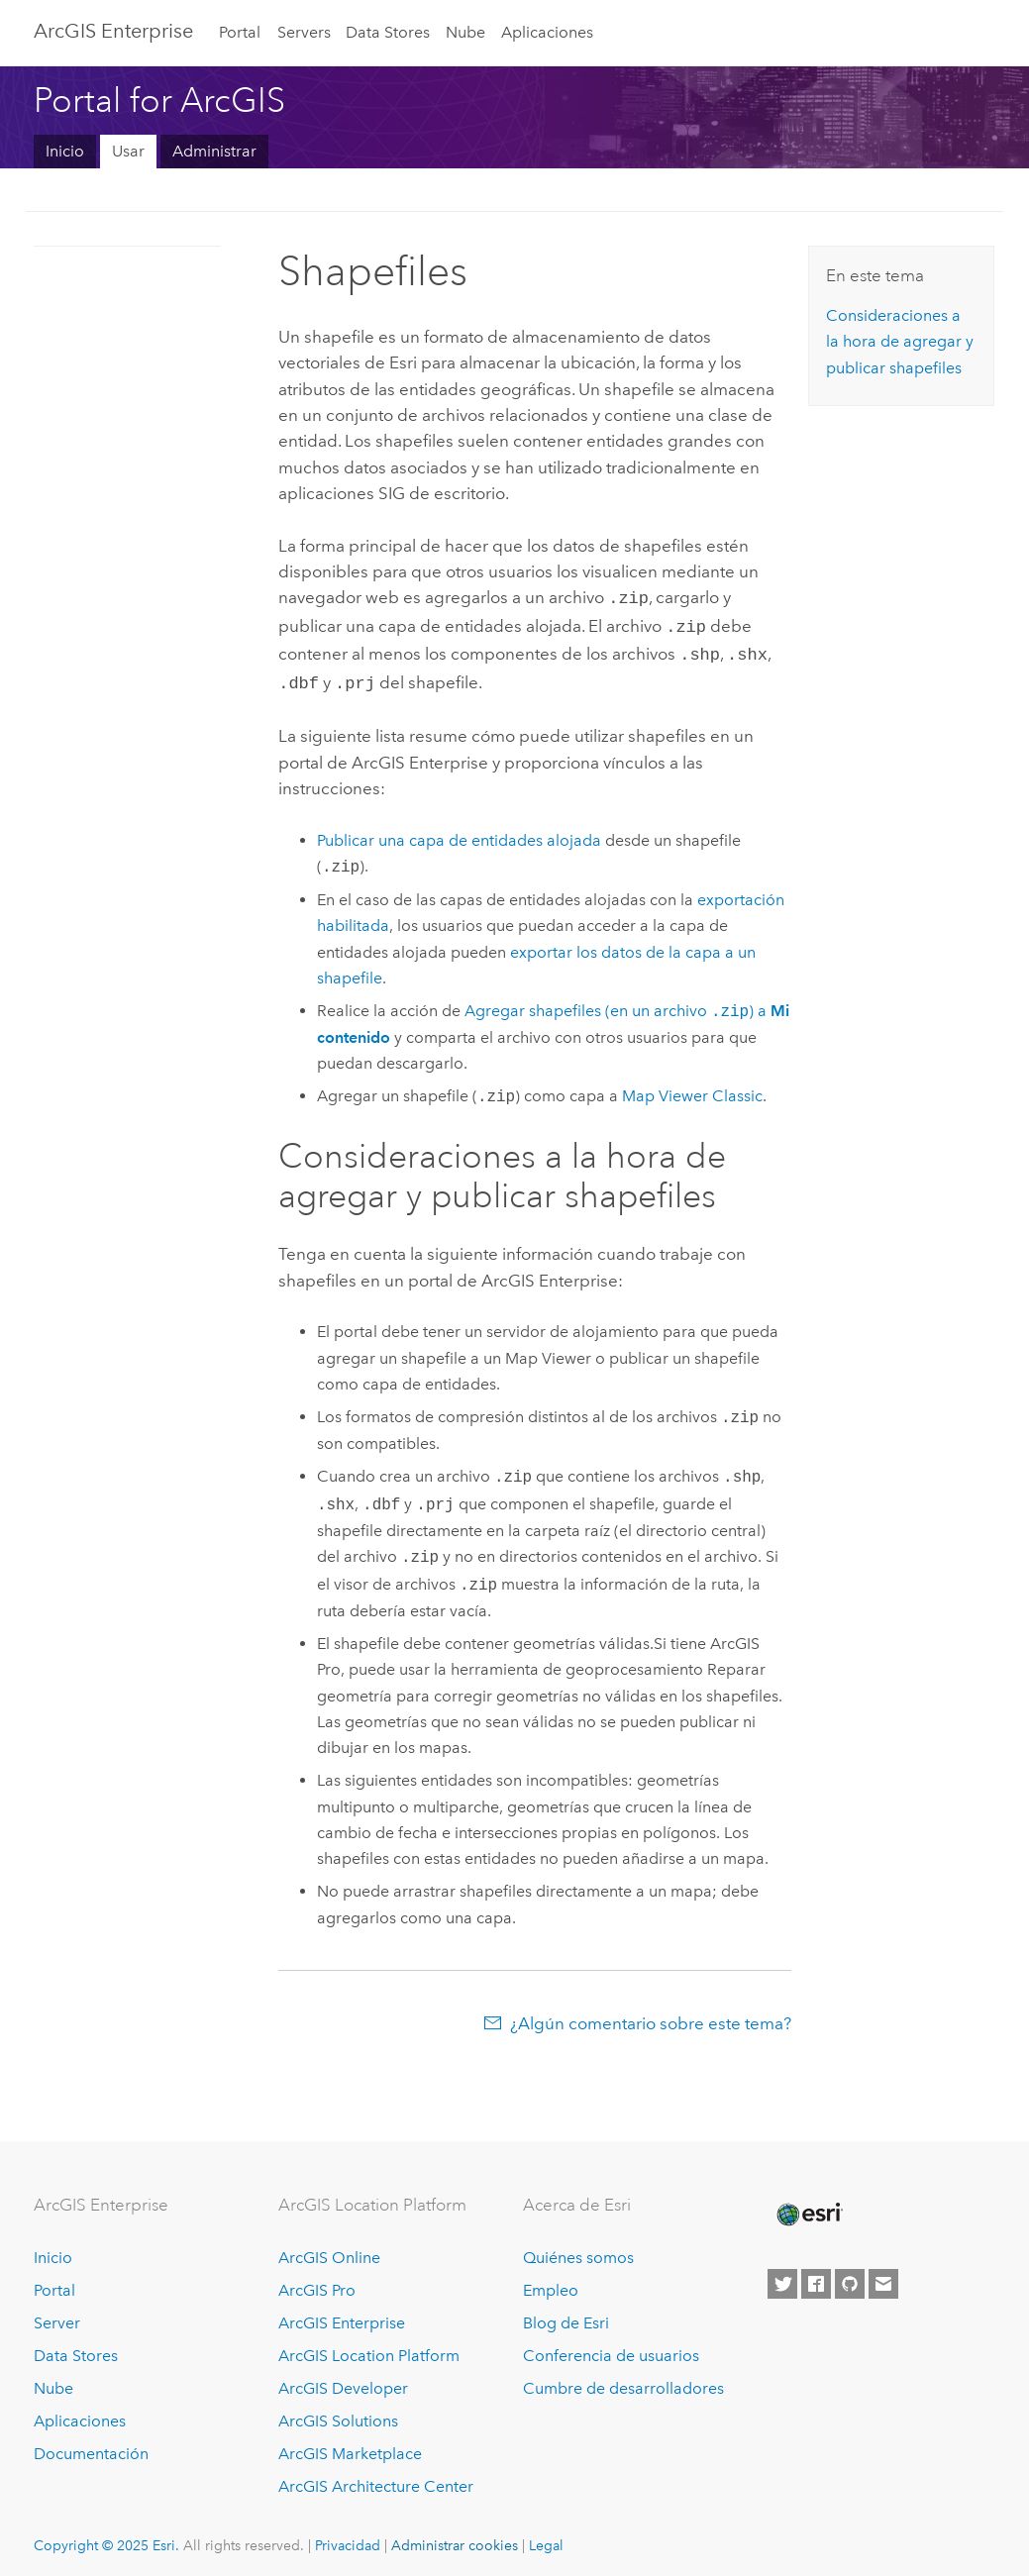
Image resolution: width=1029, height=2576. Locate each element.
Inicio (65, 151)
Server (57, 2315)
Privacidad (347, 2537)
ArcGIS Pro (317, 2282)
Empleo (550, 2282)
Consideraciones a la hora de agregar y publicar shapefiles (900, 341)
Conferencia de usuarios (611, 2347)
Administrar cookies (454, 2537)
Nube (465, 32)
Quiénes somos (578, 2249)
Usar (128, 151)
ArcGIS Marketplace (350, 2445)
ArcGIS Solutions (338, 2413)
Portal (239, 32)
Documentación (91, 2445)
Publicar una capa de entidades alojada (459, 832)
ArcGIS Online (329, 2249)
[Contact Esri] (883, 2276)
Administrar (214, 151)
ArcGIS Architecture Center (375, 2478)
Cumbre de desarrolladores (623, 2380)
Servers (304, 32)
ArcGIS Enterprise (113, 31)
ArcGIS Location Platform (369, 2347)
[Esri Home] (808, 2206)
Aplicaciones (547, 32)
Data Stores (388, 32)
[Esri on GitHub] (850, 2276)
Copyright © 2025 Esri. (106, 2537)
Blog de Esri (566, 2315)
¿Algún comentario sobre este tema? (650, 2015)
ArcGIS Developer (343, 2380)
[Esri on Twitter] (782, 2276)
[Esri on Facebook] (816, 2276)
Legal (546, 2537)
